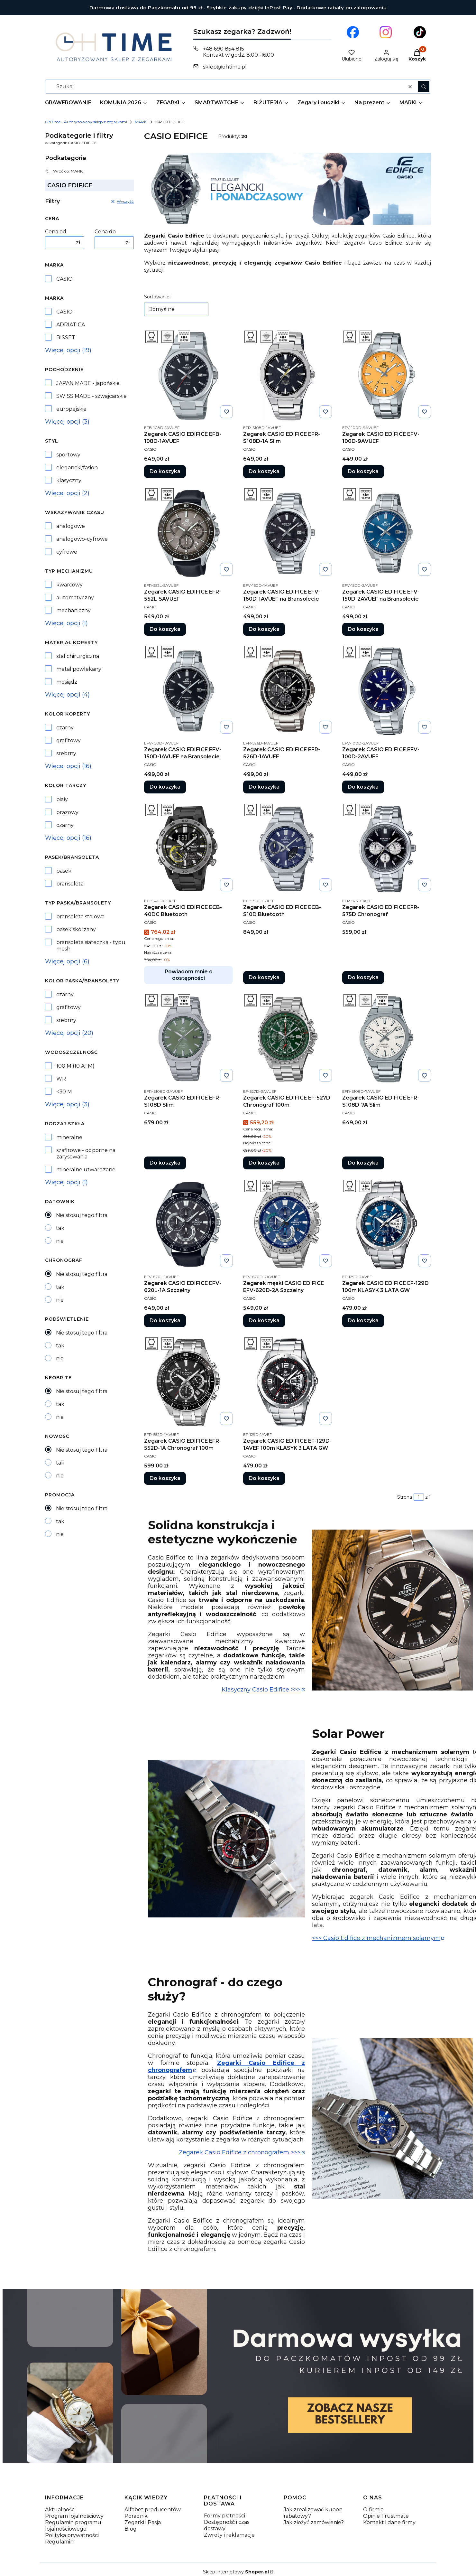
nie (60, 1241)
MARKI (141, 121)
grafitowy (68, 740)
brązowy (67, 812)
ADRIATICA (70, 325)
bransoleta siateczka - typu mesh (90, 945)
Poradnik (136, 2516)
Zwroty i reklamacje (229, 2535)
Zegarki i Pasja (142, 2522)
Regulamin (59, 2542)
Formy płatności (224, 2516)
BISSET (65, 337)
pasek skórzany (76, 929)
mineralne (69, 1137)
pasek (63, 871)
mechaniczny (73, 610)
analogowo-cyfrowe (82, 539)
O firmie (373, 2509)
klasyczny (68, 480)
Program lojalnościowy (74, 2516)
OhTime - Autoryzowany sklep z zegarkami (86, 121)
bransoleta (70, 884)
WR (61, 1079)
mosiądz (66, 682)
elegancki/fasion (77, 467)
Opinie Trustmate (386, 2516)
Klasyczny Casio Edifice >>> (261, 1689)
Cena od (55, 232)
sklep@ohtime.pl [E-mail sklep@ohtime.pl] (225, 67)
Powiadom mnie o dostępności (189, 975)
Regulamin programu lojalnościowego (73, 2525)
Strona (404, 1497)
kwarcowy (69, 585)
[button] (423, 86)
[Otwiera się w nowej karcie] (353, 32)
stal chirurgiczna (77, 656)
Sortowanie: (157, 297)
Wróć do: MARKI (64, 171)
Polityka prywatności (72, 2535)
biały (62, 799)
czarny (65, 728)
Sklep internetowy (236, 2572)
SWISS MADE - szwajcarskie (91, 396)
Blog (130, 2529)
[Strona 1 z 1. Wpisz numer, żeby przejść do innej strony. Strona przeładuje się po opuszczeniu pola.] (419, 1497)
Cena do (105, 232)
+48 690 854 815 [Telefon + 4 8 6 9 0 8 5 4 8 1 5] (223, 49)
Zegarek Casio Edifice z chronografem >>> (239, 2152)
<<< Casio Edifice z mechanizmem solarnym (376, 1938)
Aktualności (60, 2509)
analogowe (70, 526)
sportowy (68, 455)
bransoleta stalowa (80, 916)
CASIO (64, 279)
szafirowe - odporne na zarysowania (85, 1153)
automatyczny (75, 598)
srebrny (66, 753)
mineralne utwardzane (85, 1169)
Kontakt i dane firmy (389, 2522)
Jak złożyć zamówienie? (314, 2522)
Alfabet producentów (152, 2509)
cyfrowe (66, 552)
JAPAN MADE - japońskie (88, 383)
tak (60, 1228)
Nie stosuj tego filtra (81, 1215)
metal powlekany (78, 669)
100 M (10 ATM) (75, 1066)
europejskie (71, 409)
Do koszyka (165, 471)
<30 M (64, 1092)
